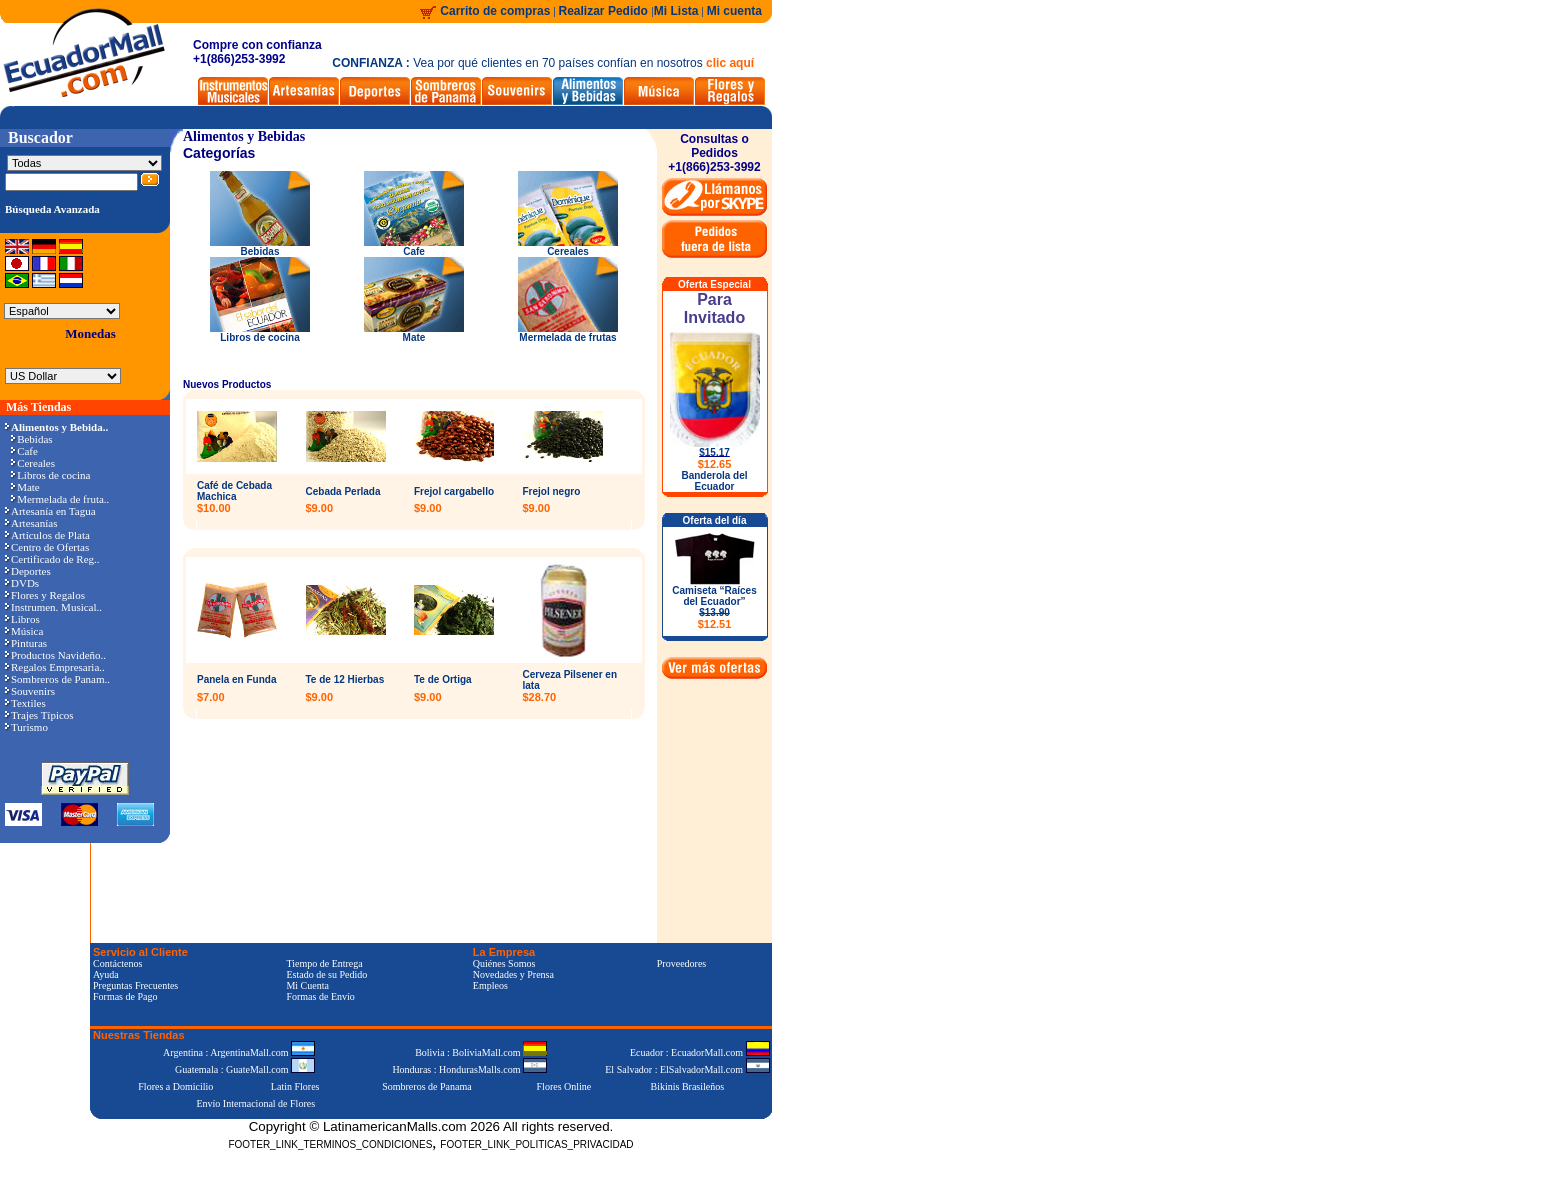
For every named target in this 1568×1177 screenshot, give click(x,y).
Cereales (33, 463)
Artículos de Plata (47, 535)
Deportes (28, 571)
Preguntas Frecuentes (135, 985)
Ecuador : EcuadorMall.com (700, 1052)
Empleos (490, 985)
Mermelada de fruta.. (60, 499)
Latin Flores (295, 1086)
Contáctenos (117, 963)
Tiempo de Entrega (324, 963)
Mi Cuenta (307, 985)
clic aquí (730, 63)
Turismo (26, 727)
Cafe (24, 451)
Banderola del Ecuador (714, 481)
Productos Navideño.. (55, 655)
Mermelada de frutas (568, 333)
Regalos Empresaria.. (55, 667)
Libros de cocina (50, 475)
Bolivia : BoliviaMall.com (481, 1052)
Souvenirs (30, 691)
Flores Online (564, 1086)
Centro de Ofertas (47, 547)
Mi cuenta (734, 11)
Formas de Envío (320, 996)
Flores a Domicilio (175, 1086)
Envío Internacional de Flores (255, 1103)
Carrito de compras (495, 11)
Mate (25, 487)
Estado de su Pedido (326, 974)
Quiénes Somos (504, 963)
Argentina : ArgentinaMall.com (239, 1052)
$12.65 (715, 464)
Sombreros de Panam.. (57, 679)
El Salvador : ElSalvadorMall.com (687, 1069)
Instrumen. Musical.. (53, 607)
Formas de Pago (125, 996)
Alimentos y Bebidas (244, 136)
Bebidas (31, 439)
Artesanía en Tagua (50, 511)
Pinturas (26, 643)
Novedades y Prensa (513, 974)
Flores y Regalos (45, 595)
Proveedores (681, 963)
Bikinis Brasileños (688, 1086)
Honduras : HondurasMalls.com (469, 1069)
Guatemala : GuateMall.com (245, 1069)
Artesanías (31, 523)
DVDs (22, 583)
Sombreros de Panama (426, 1086)
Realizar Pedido (605, 11)
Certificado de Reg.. (52, 559)
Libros (22, 619)
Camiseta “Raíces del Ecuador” (714, 607)
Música (24, 631)
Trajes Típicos (39, 715)
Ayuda (106, 974)
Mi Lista (676, 11)
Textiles (25, 703)
